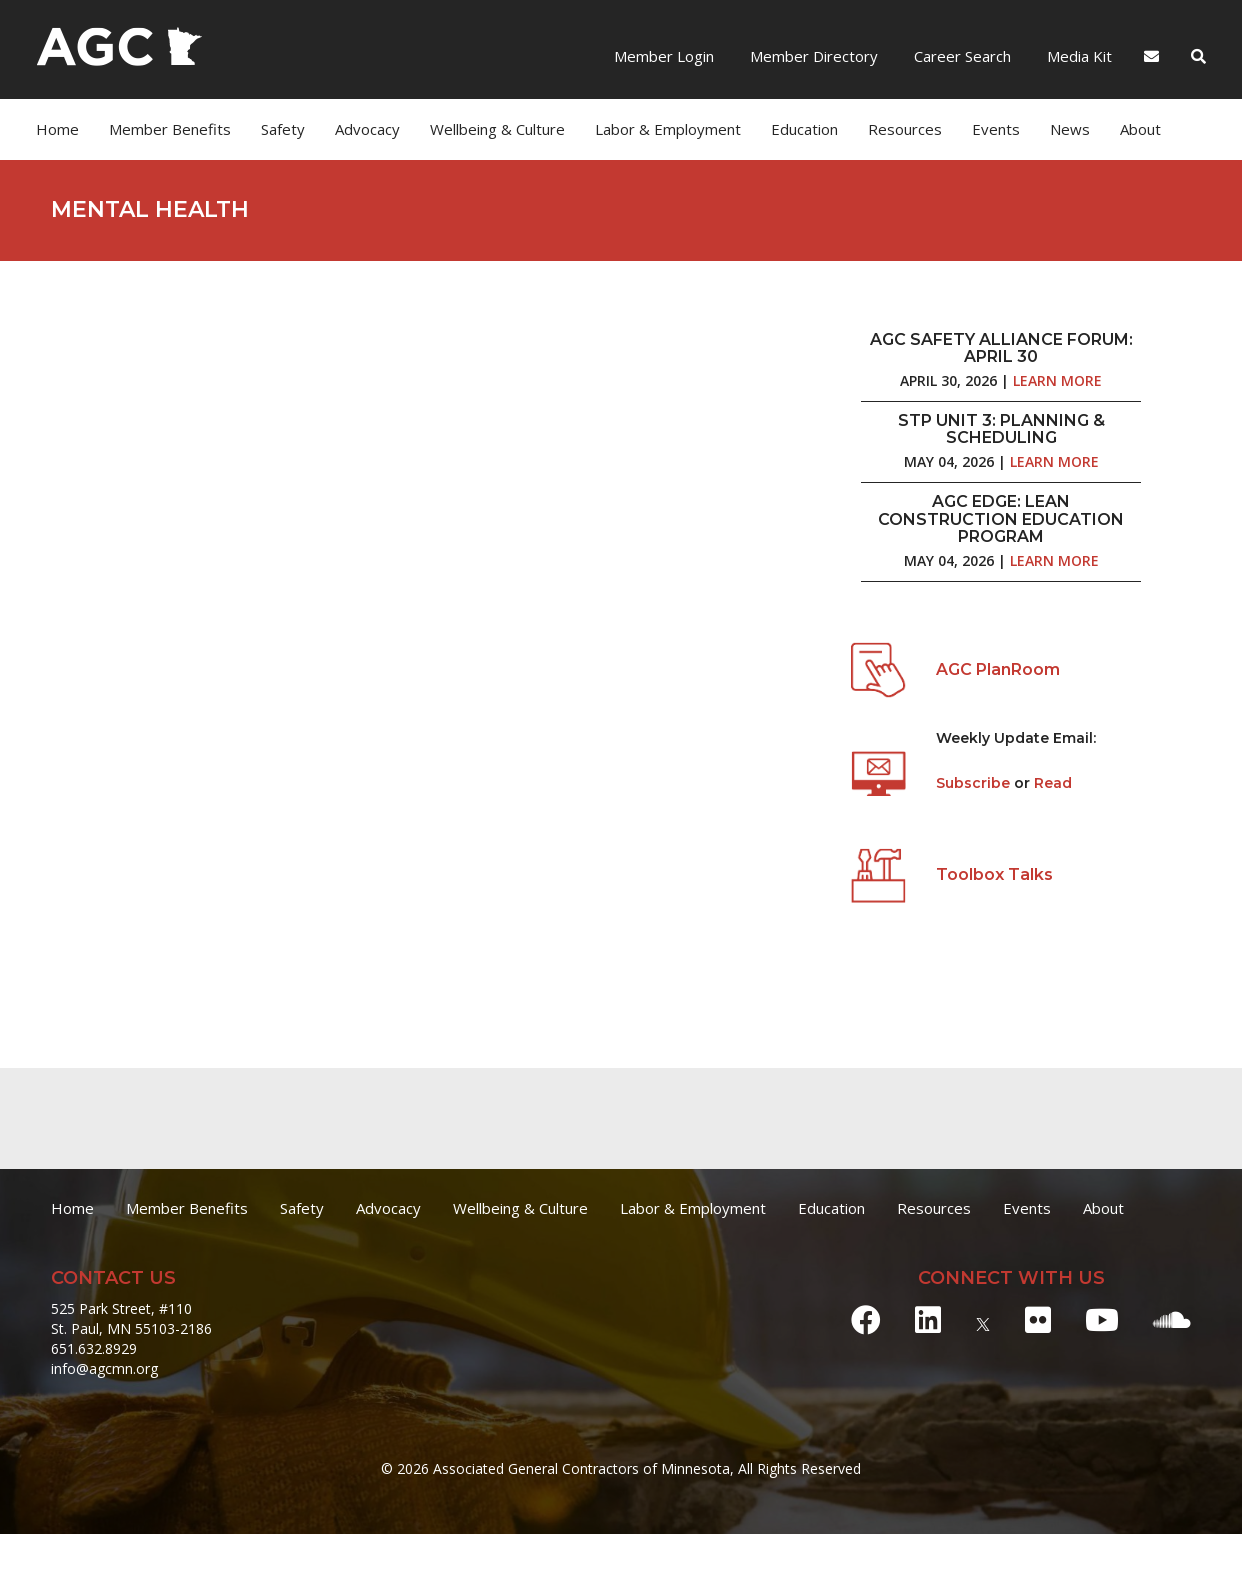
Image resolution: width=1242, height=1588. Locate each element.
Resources (905, 129)
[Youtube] (1102, 1319)
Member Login (664, 56)
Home (57, 129)
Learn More (1057, 380)
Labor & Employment (668, 129)
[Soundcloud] (1172, 1319)
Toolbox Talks (994, 874)
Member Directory (812, 56)
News (1070, 129)
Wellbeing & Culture (497, 129)
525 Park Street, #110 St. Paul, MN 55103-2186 (131, 1318)
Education (804, 129)
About (1140, 129)
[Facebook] (866, 1319)
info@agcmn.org (104, 1368)
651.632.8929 (94, 1348)
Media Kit (1077, 56)
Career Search (960, 56)
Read (1053, 783)
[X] (983, 1319)
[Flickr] (1038, 1319)
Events (996, 129)
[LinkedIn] (928, 1319)
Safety (283, 129)
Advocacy (367, 129)
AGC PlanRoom (998, 669)
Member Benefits (170, 129)
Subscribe (975, 783)
